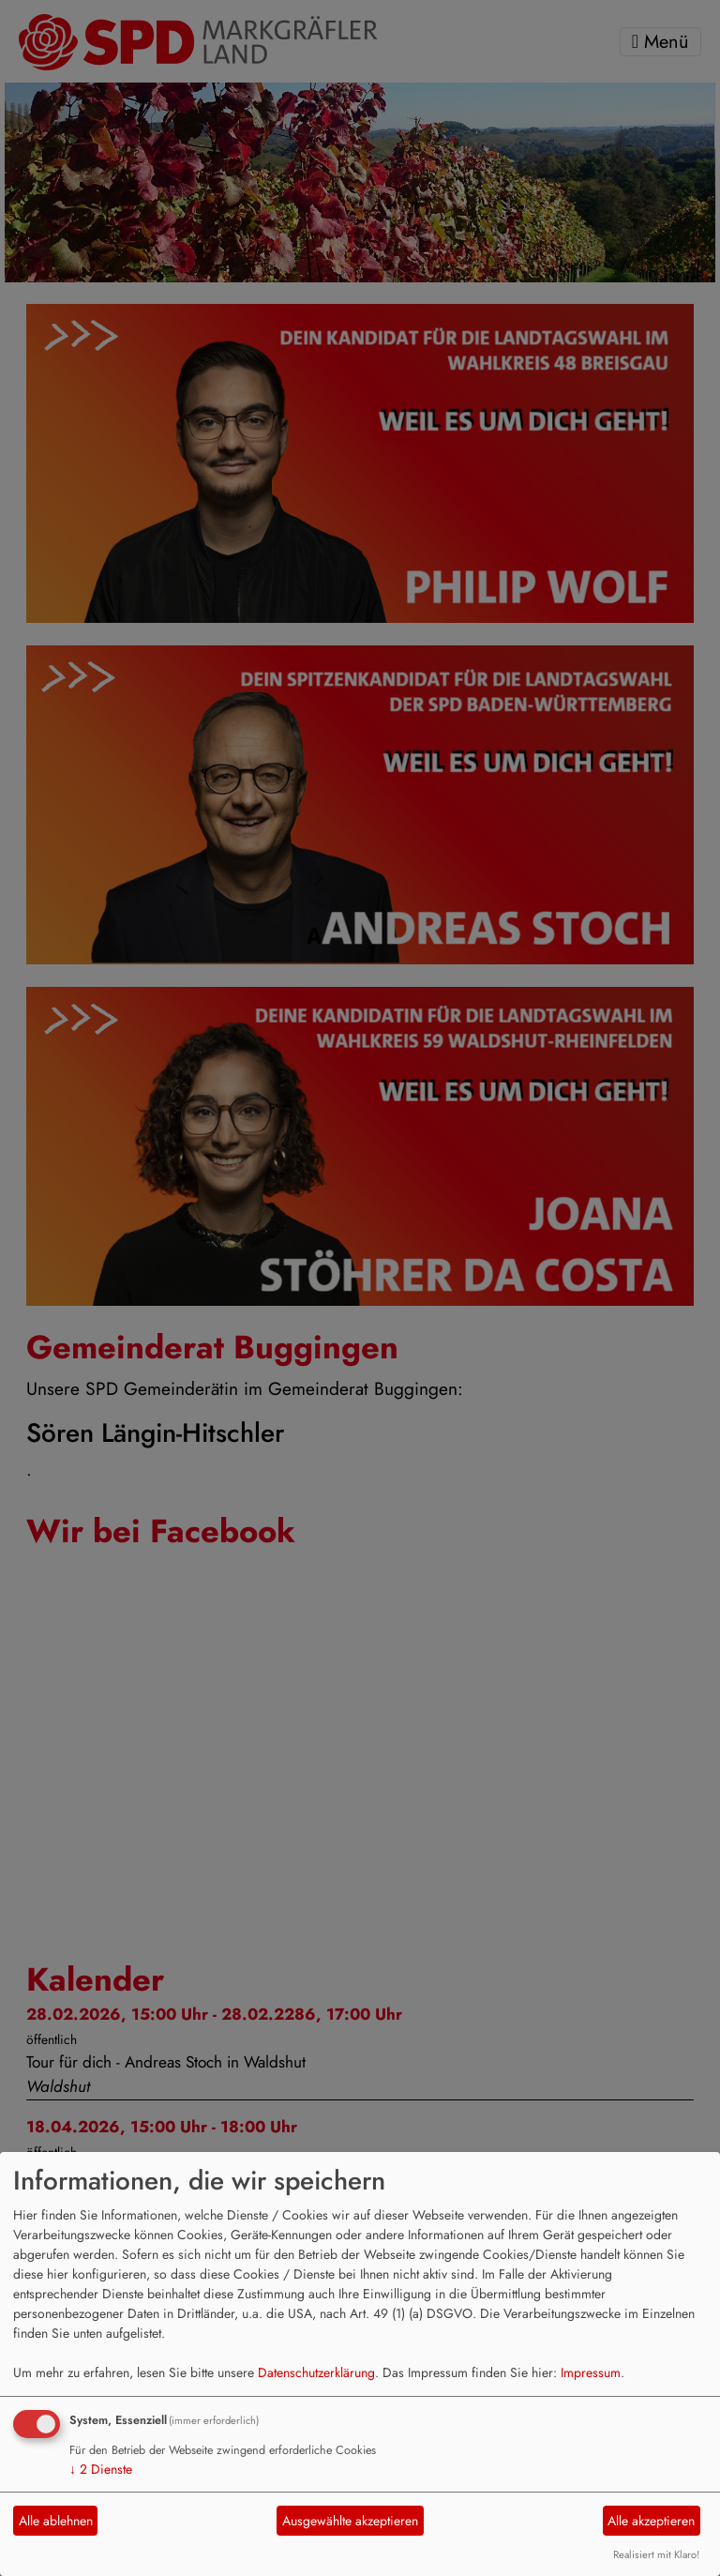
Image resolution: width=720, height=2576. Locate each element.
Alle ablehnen (56, 2520)
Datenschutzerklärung (316, 2372)
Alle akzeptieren (651, 2520)
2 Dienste (100, 2469)
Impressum (591, 2372)
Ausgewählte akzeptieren (350, 2520)
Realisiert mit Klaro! (656, 2554)
